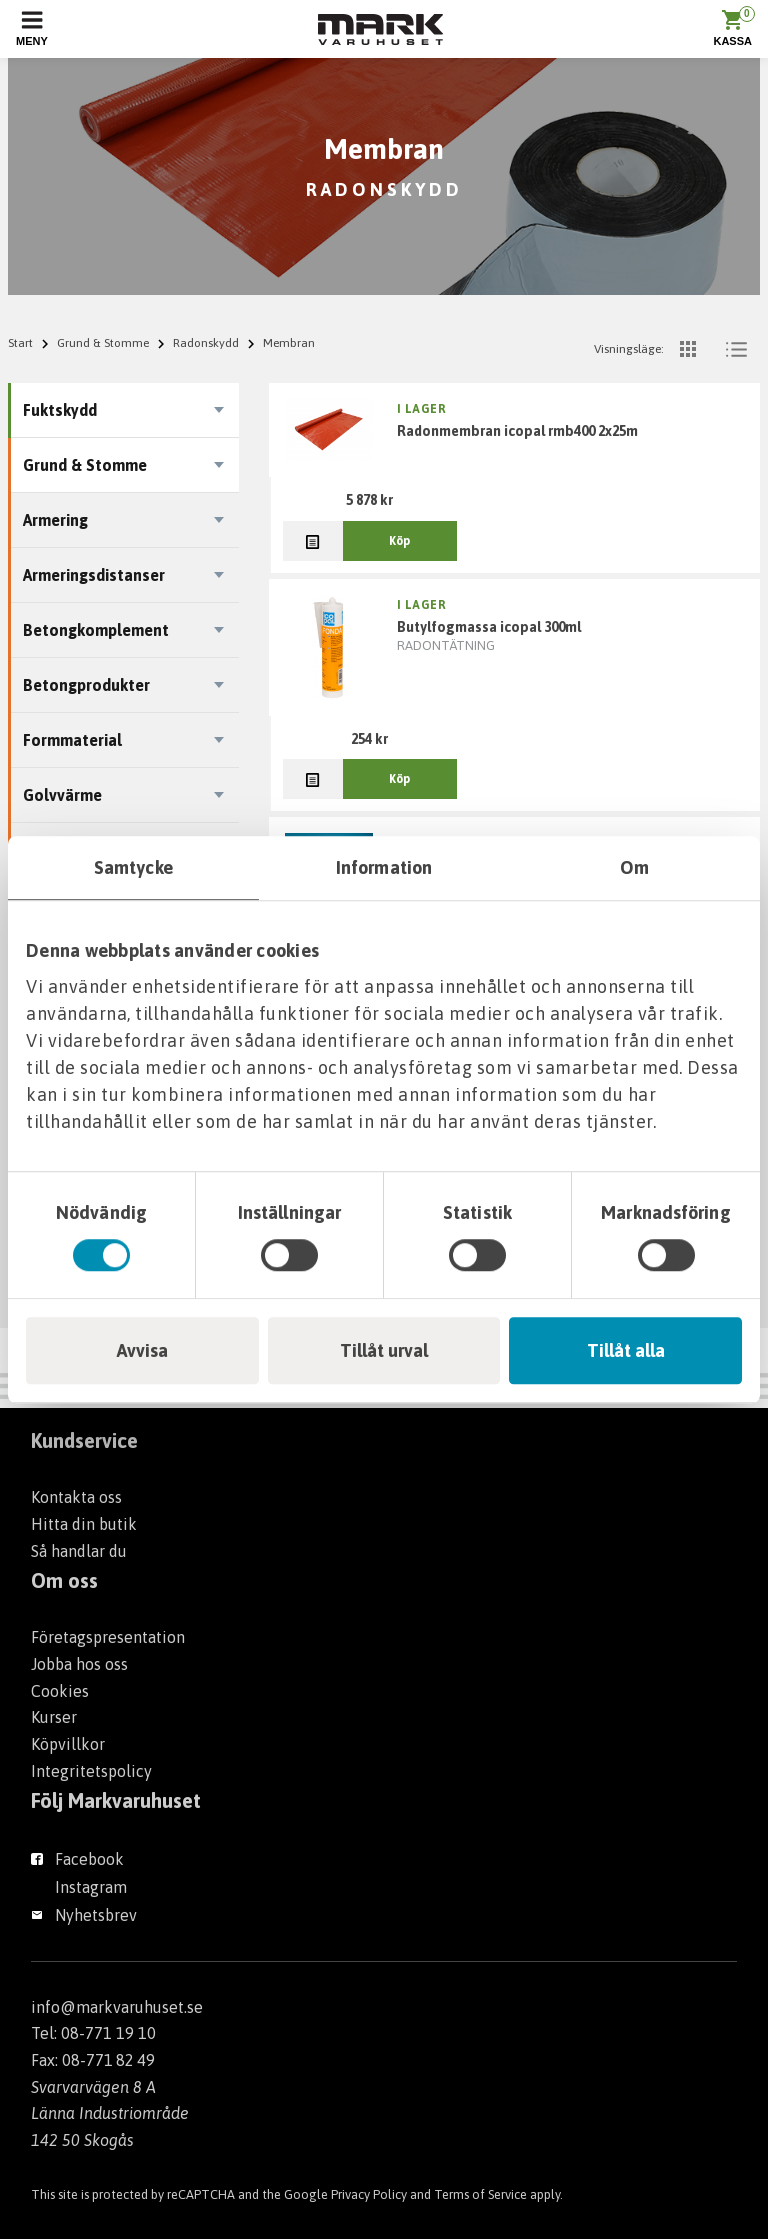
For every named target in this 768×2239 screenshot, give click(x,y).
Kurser (54, 1717)
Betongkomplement (96, 630)
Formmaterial (72, 740)
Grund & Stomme (103, 343)
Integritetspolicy (91, 1771)
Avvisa (142, 1350)
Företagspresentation (108, 1637)
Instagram (91, 1887)
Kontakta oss (76, 1497)
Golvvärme (62, 795)
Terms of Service (480, 2194)
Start (20, 343)
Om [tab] (634, 867)
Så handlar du (79, 1551)
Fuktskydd (60, 410)
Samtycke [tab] (133, 867)
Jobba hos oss (79, 1664)
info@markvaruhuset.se (117, 2007)
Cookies (60, 1691)
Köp (399, 541)
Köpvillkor (68, 1744)
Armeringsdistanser (94, 575)
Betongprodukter (86, 685)
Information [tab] (384, 867)
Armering (55, 520)
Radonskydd (206, 343)
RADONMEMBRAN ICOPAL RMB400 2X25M (517, 431)
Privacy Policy (369, 2194)
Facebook (89, 1859)
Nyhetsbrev (96, 1915)
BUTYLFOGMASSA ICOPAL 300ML (489, 627)
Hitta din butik (84, 1524)
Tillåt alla (626, 1350)
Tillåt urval (384, 1350)
